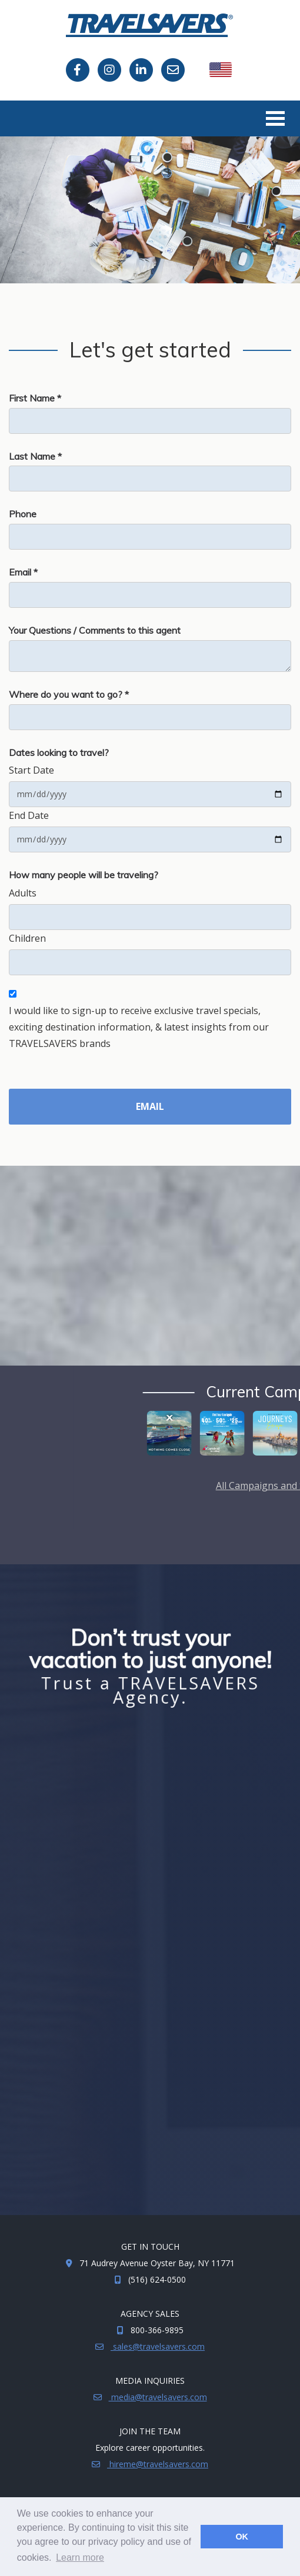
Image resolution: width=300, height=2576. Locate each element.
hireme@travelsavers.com (157, 2464)
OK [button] (241, 2536)
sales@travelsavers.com (158, 2346)
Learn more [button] (80, 2557)
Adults (22, 892)
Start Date (31, 770)
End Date (29, 815)
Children (27, 938)
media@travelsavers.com (158, 2397)
